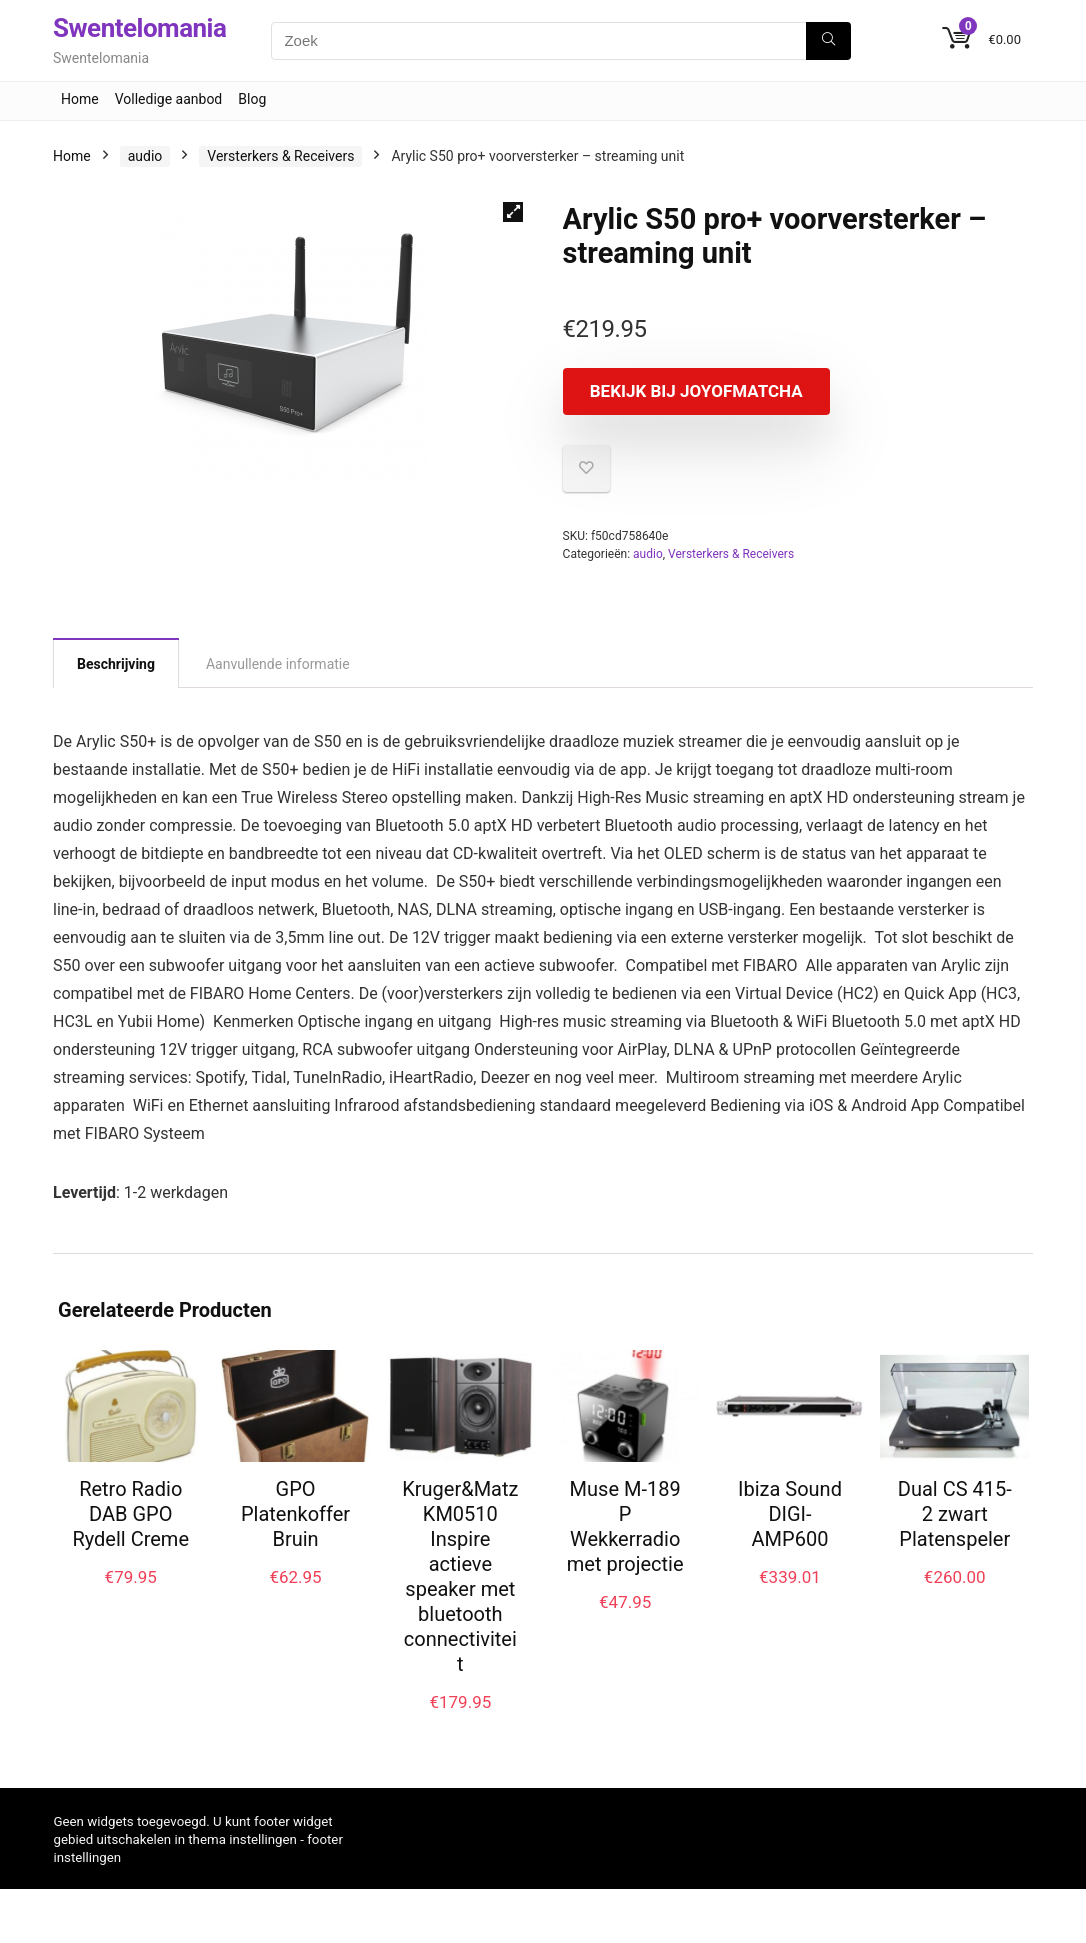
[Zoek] (828, 41)
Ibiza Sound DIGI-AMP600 (790, 1531)
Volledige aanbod (169, 99)
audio (145, 156)
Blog (252, 99)
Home (80, 99)
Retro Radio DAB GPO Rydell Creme (130, 1531)
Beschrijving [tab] (116, 681)
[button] (513, 212)
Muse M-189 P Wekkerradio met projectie (625, 1543)
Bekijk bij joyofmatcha (677, 399)
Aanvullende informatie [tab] (278, 681)
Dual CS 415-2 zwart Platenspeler (955, 1531)
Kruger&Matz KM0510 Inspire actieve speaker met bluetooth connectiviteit (460, 1593)
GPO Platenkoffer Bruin (295, 1531)
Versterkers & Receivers (280, 156)
